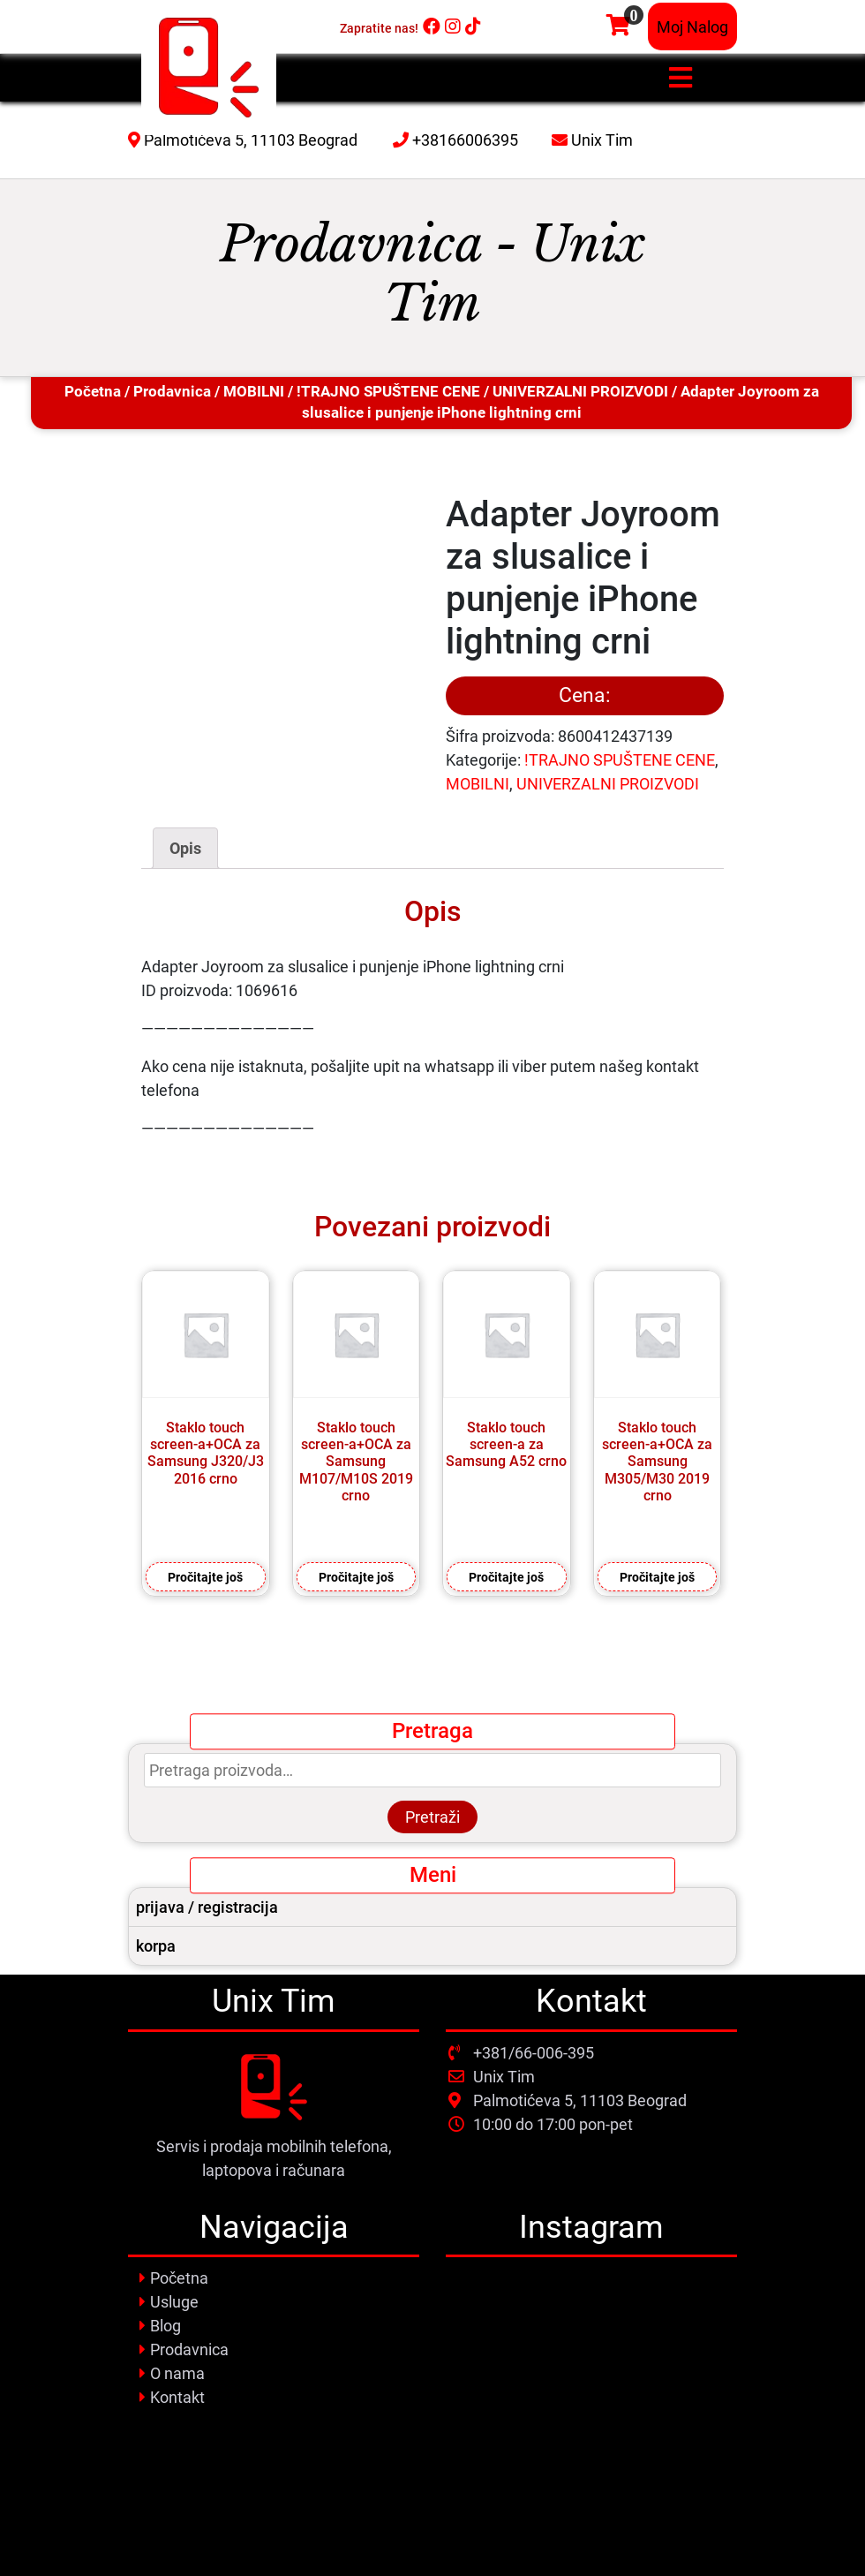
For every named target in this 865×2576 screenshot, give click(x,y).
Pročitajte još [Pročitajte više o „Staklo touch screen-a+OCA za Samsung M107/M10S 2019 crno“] (356, 1577)
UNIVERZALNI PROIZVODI (580, 391)
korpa (156, 1946)
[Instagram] (453, 26)
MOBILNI (253, 391)
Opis (185, 848)
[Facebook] (431, 26)
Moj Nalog (692, 27)
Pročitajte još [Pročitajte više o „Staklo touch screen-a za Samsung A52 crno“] (506, 1577)
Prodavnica (172, 391)
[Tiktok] (473, 26)
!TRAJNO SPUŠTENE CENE (388, 391)
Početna (92, 391)
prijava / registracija (207, 1907)
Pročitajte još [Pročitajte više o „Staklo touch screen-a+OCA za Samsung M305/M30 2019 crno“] (657, 1577)
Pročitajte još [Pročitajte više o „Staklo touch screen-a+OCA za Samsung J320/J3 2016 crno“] (205, 1577)
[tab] (185, 848)
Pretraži (432, 1817)
